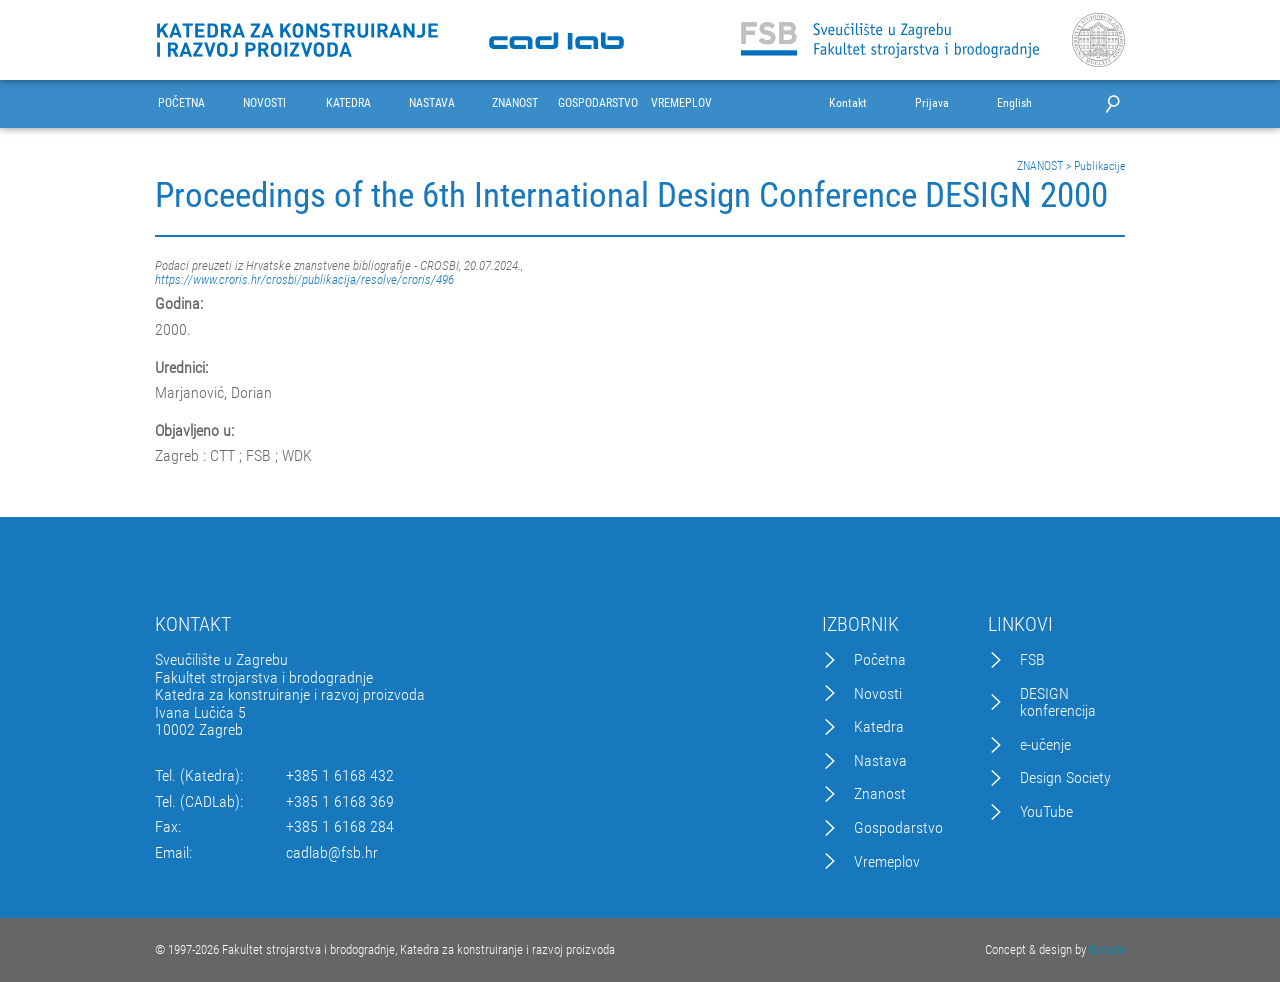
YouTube (1046, 812)
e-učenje (1045, 745)
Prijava (932, 103)
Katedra (879, 727)
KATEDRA (348, 103)
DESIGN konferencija (1058, 702)
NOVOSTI (264, 103)
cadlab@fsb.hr (332, 853)
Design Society (1065, 778)
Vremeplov (887, 862)
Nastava (880, 761)
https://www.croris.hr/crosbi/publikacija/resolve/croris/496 (304, 279)
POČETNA (181, 103)
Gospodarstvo (898, 828)
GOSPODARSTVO (598, 103)
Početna (880, 660)
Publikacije (1099, 166)
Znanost (880, 794)
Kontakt (848, 103)
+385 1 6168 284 (340, 827)
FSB (1032, 660)
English (1014, 103)
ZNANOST (515, 103)
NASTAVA (432, 103)
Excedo (1107, 949)
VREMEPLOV (681, 103)
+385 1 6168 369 (340, 802)
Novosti (878, 694)
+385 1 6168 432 (340, 776)
